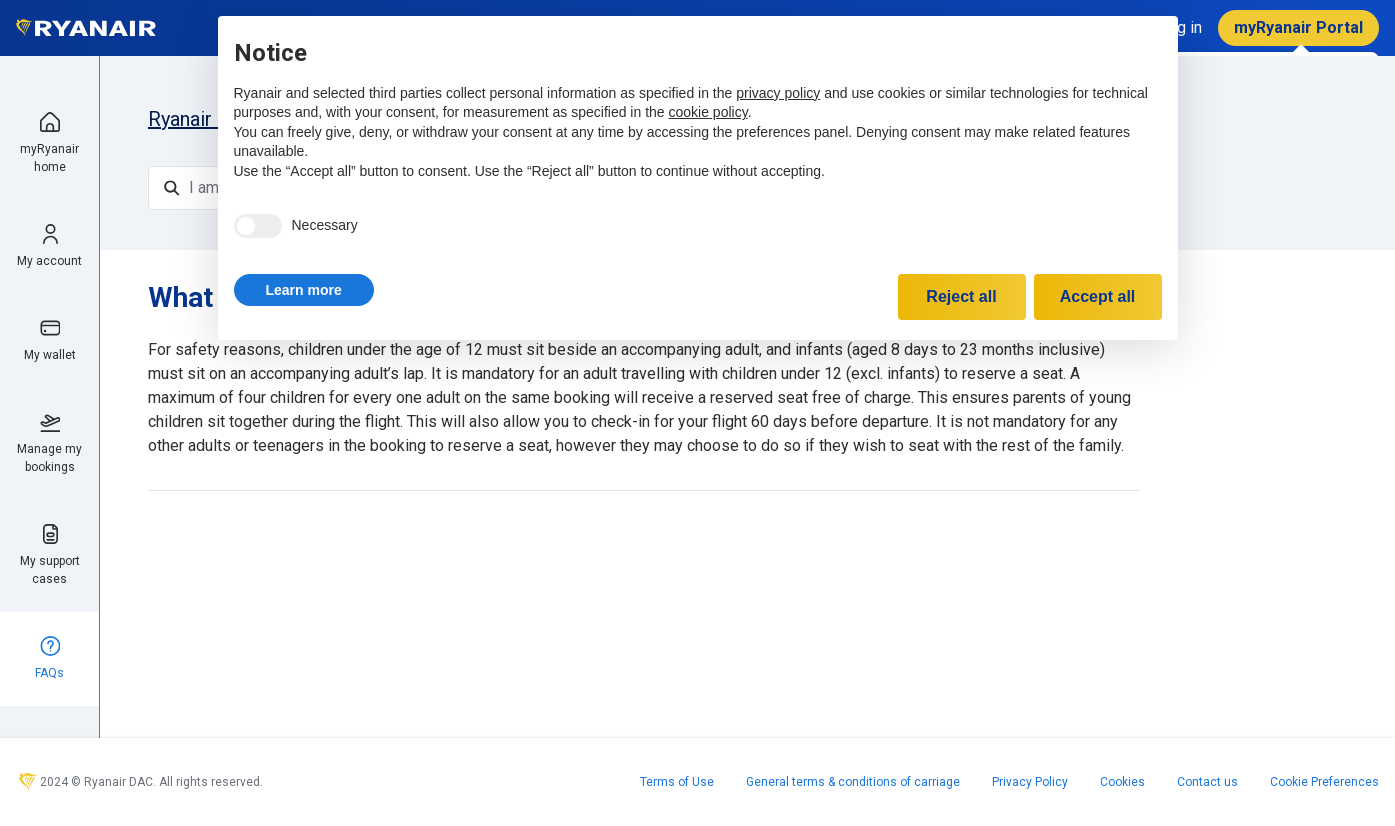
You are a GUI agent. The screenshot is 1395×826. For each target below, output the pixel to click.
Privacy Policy (1030, 782)
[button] (304, 290)
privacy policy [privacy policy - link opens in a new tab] (778, 93)
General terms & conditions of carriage (853, 782)
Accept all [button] (1098, 296)
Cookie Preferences (1324, 782)
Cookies (1122, 782)
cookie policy (708, 112)
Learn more (304, 290)
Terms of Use (677, 782)
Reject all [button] (961, 296)
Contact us (1207, 782)
